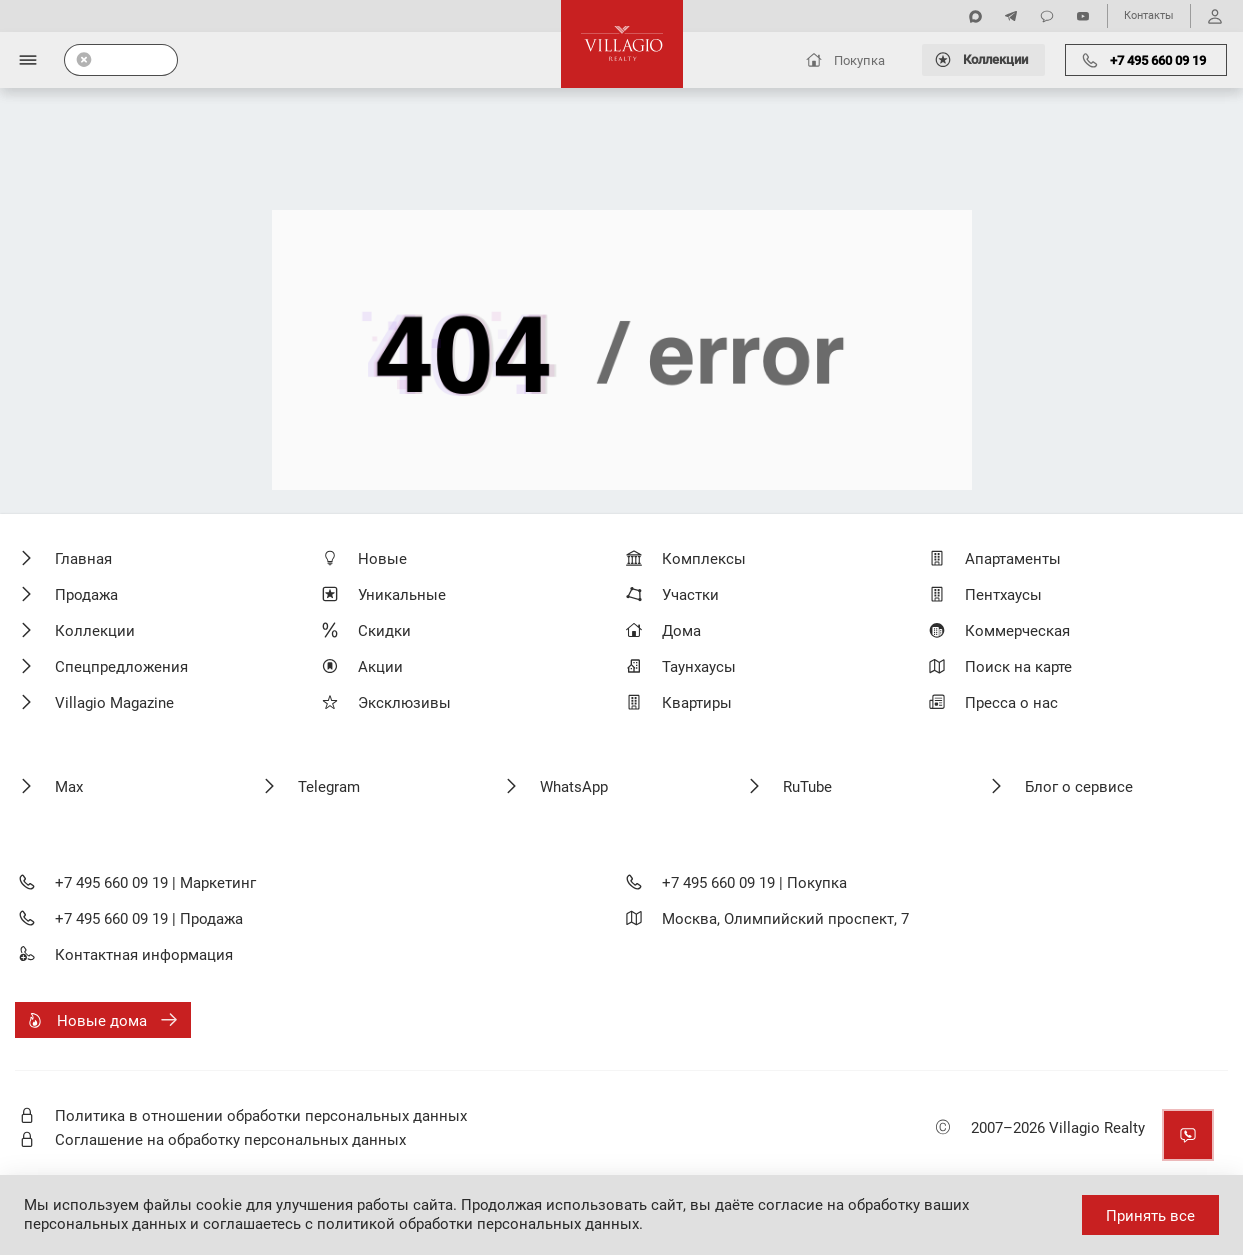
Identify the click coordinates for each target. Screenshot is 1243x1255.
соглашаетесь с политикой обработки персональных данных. (423, 1224)
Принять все (1150, 1216)
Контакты (1149, 15)
